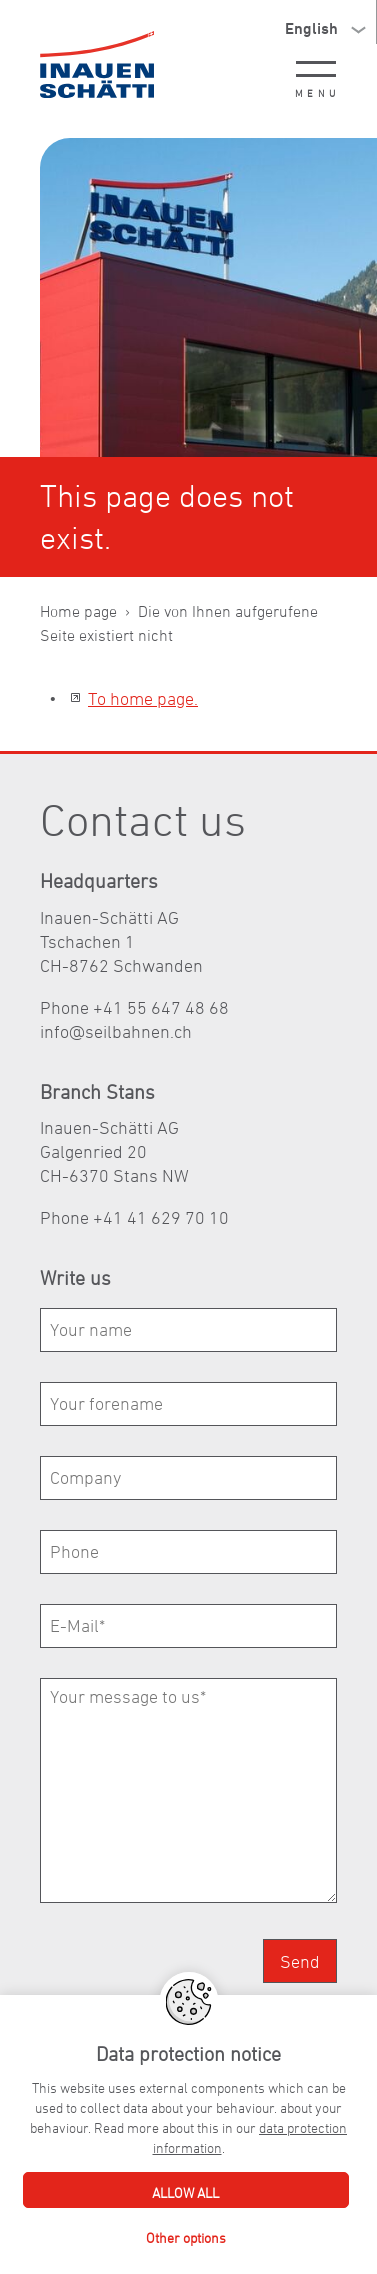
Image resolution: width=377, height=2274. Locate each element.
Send (300, 1961)
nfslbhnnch (116, 1031)
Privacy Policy (145, 2219)
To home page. (143, 698)
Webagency (241, 2219)
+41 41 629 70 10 (161, 1217)
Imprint (61, 2219)
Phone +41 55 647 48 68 (134, 1007)
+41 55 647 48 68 (231, 2159)
